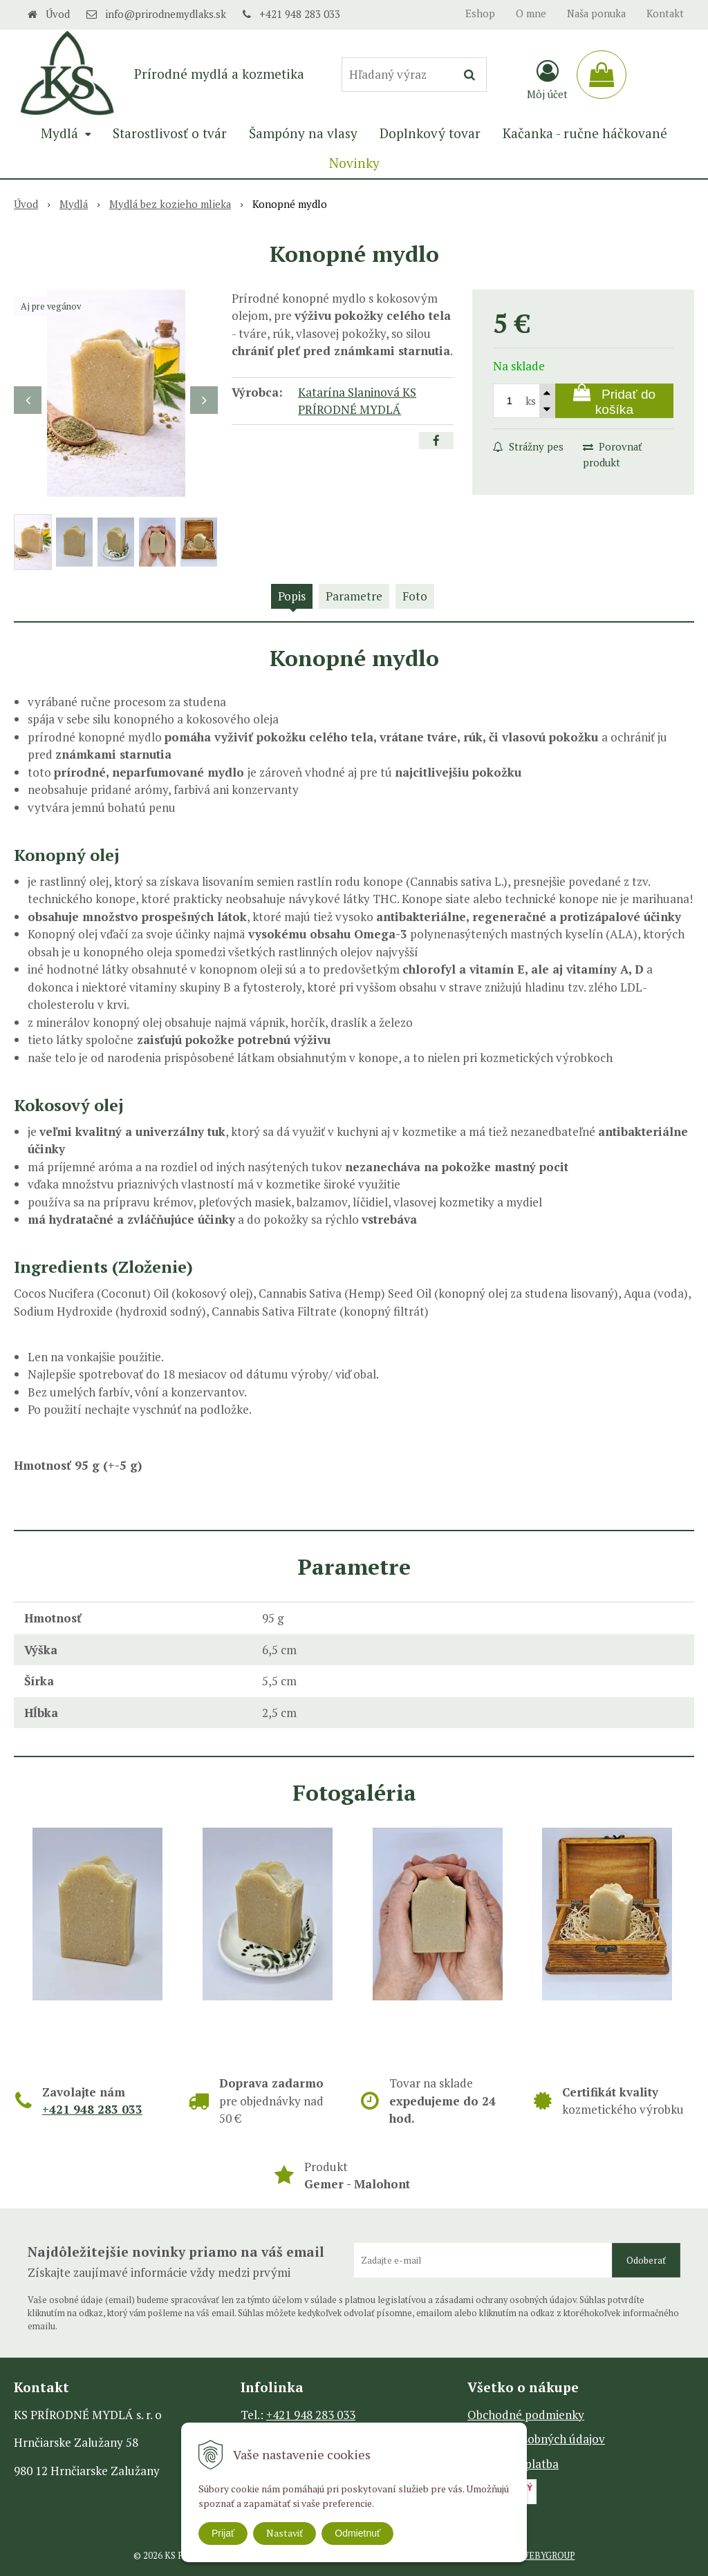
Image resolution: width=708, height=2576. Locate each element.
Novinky (354, 162)
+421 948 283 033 (299, 14)
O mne (531, 13)
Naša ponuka (596, 13)
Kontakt (665, 13)
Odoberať (646, 2260)
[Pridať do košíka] (614, 400)
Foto (414, 596)
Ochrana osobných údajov (536, 2439)
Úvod (58, 14)
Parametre (354, 596)
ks (530, 401)
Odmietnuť (357, 2533)
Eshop (480, 13)
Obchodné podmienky (525, 2415)
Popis (292, 596)
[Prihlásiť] (547, 79)
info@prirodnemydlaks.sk (165, 14)
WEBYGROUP (548, 2555)
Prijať (223, 2533)
